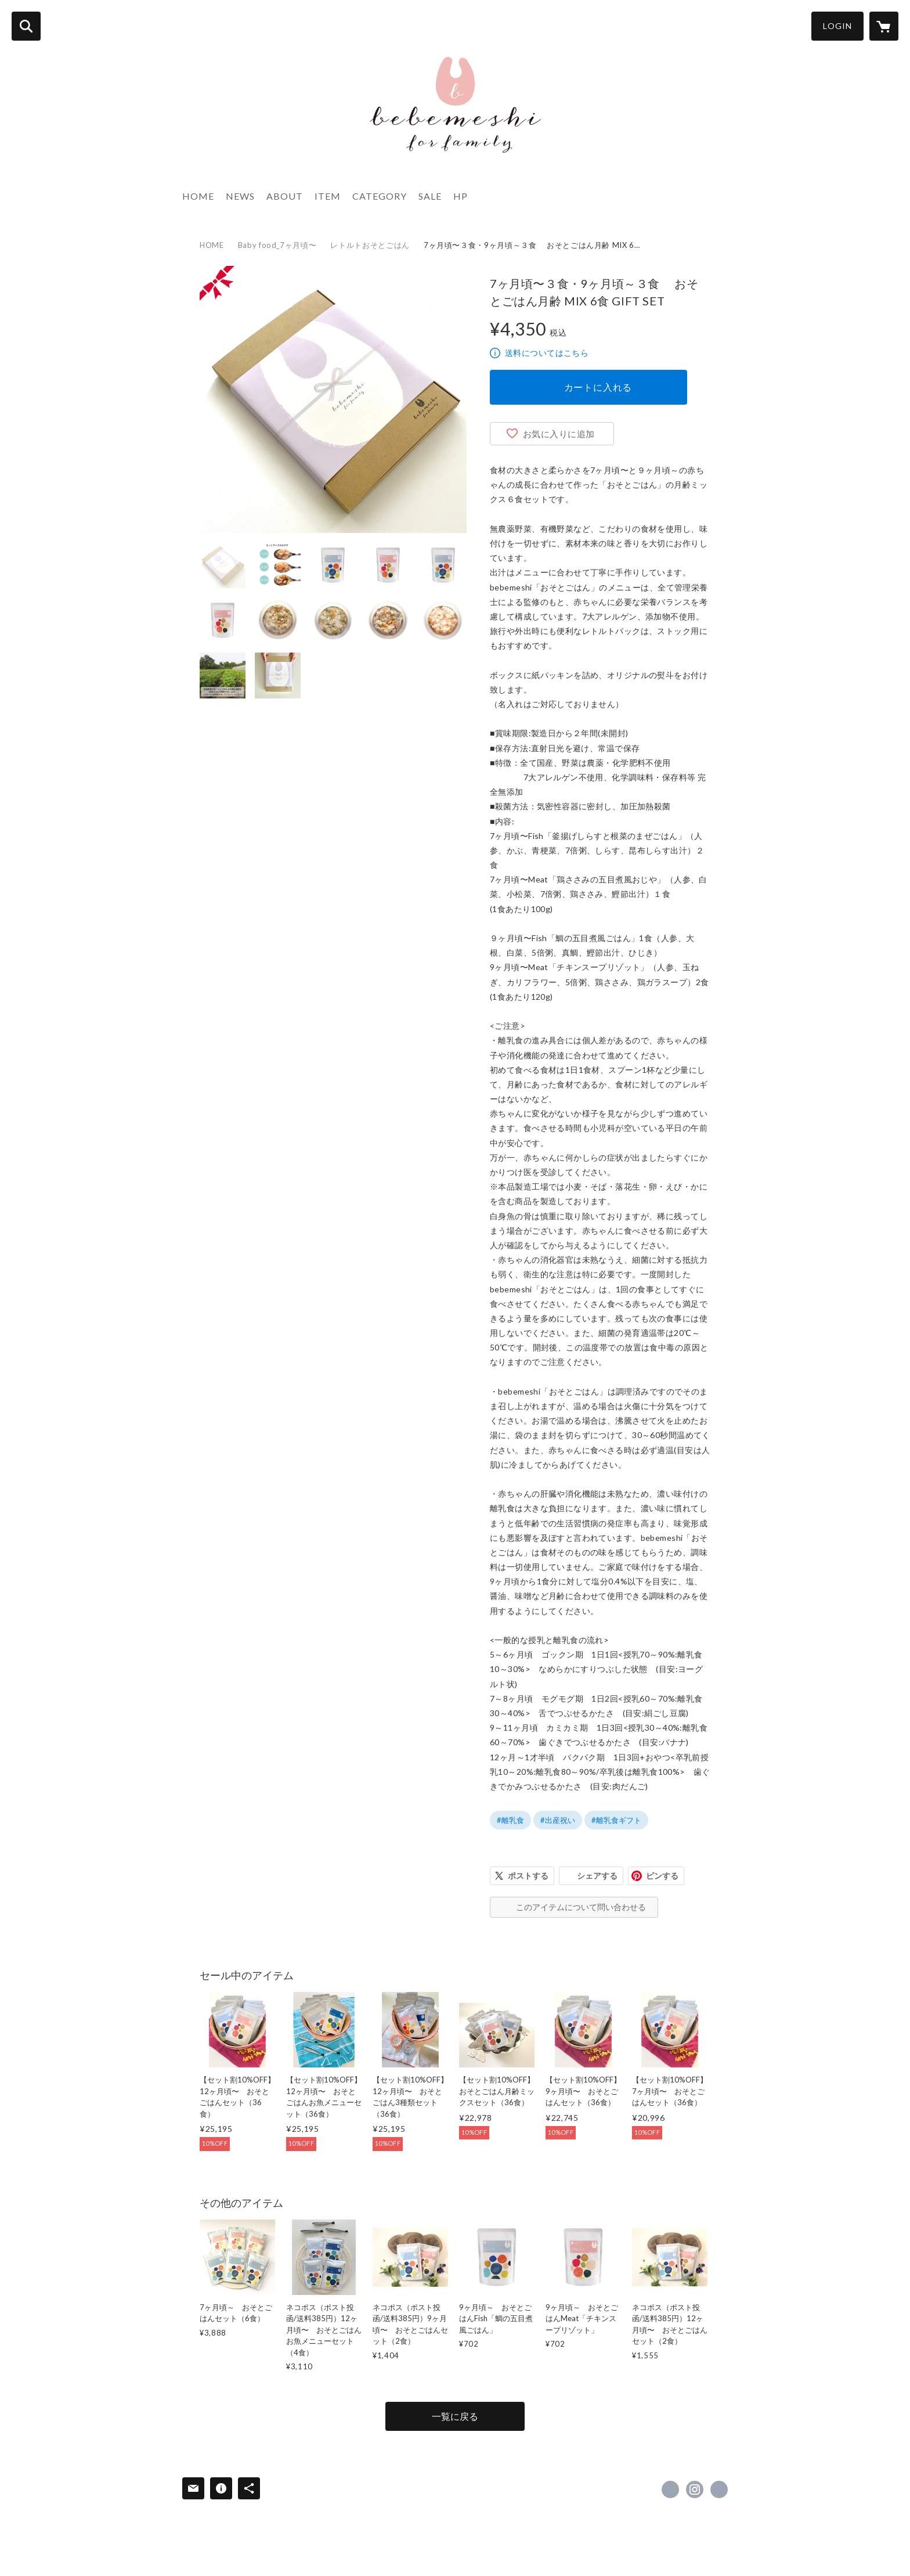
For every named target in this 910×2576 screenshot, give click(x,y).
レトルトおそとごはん (370, 245)
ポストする (528, 1875)
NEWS (240, 195)
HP (460, 195)
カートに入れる (598, 386)
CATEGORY (379, 195)
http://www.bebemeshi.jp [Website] (719, 2489)
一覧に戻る (455, 2416)
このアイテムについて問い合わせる (581, 1907)
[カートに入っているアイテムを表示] (883, 26)
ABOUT (284, 195)
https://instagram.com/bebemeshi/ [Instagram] (694, 2489)
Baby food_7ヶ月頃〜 (277, 245)
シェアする (597, 1875)
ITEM (328, 195)
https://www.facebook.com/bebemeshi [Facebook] (670, 2489)
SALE (430, 195)
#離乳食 (510, 1820)
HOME (198, 195)
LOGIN (837, 26)
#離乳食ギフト (616, 1820)
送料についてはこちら (546, 353)
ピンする (662, 1875)
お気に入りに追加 (559, 433)
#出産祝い (557, 1820)
